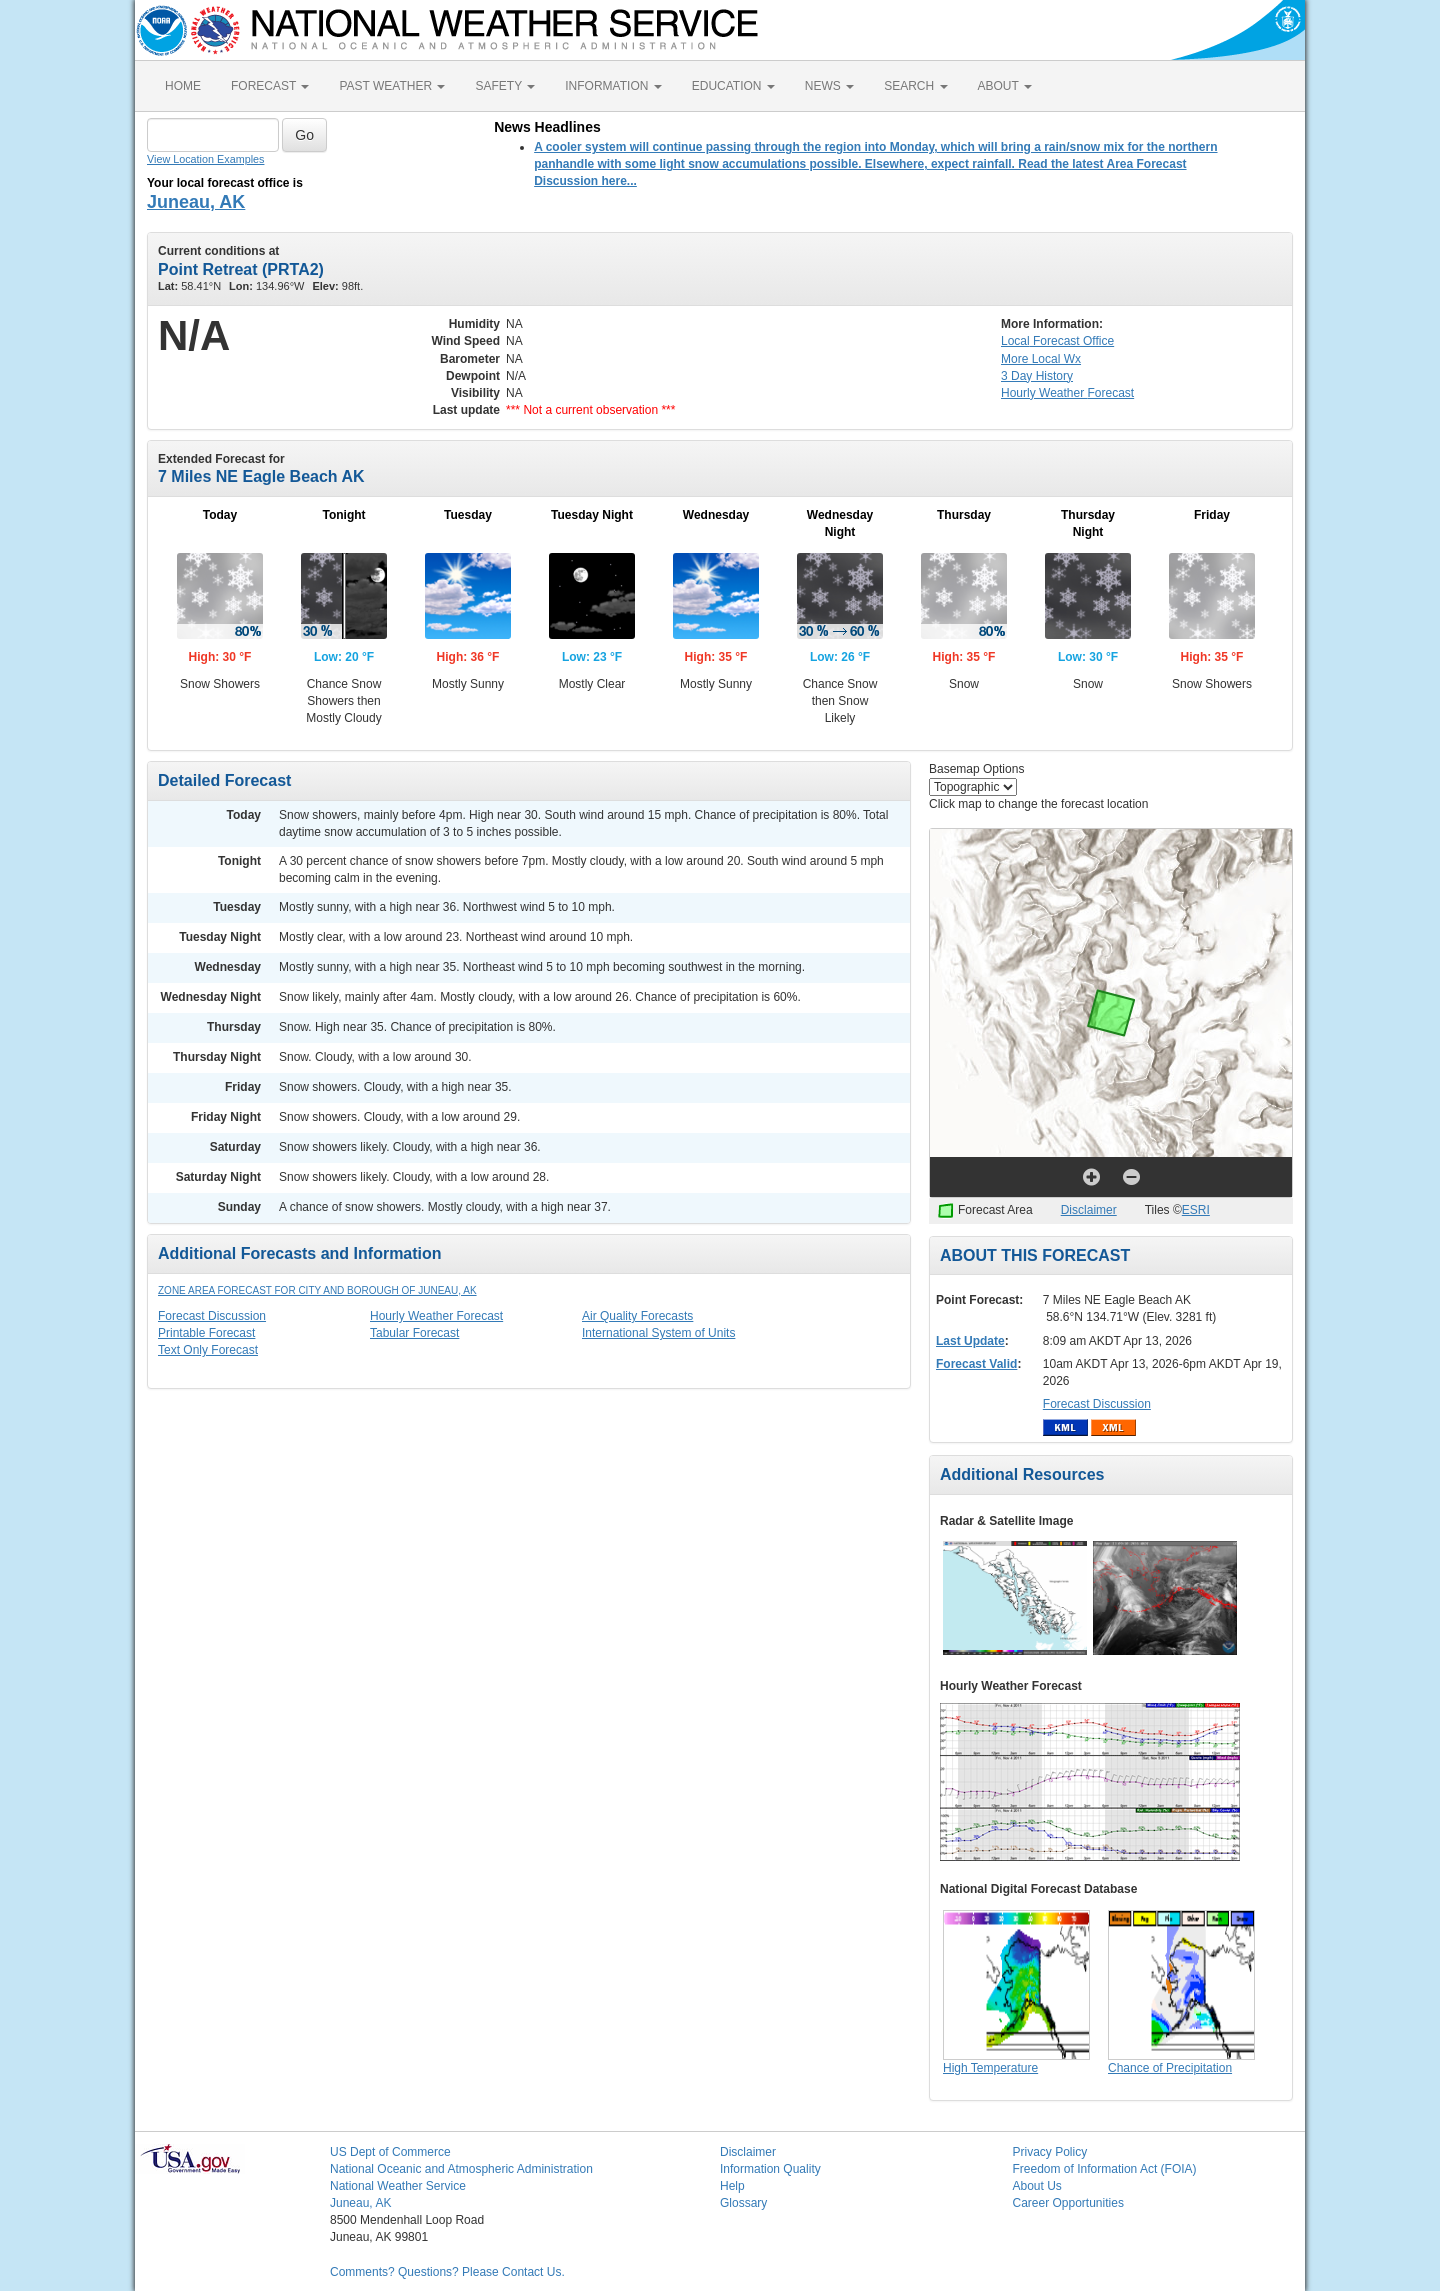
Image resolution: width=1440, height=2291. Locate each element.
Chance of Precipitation (1170, 2068)
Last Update (970, 1341)
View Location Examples (205, 159)
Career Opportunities (1068, 2203)
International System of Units (658, 1333)
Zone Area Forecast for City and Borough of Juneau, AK (317, 1290)
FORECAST (270, 86)
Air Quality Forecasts (637, 1316)
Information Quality (770, 2169)
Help (732, 2186)
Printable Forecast (206, 1333)
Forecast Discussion (212, 1316)
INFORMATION (613, 86)
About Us (1037, 2186)
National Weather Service (398, 2186)
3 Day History (1037, 376)
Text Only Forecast (208, 1350)
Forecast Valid (976, 1364)
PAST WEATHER (392, 86)
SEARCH (915, 86)
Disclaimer (1089, 1210)
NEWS (829, 86)
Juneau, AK (196, 202)
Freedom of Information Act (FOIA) (1105, 2169)
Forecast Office (1057, 341)
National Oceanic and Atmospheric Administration (461, 2169)
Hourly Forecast (1067, 393)
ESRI (1196, 1210)
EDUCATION (733, 86)
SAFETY (505, 86)
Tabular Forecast (414, 1333)
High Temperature (990, 2068)
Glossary (743, 2203)
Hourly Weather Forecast (436, 1316)
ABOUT (1005, 86)
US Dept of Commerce (390, 2152)
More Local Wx (1041, 359)
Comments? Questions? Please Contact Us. (447, 2272)
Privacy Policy (1050, 2152)
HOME (183, 86)
